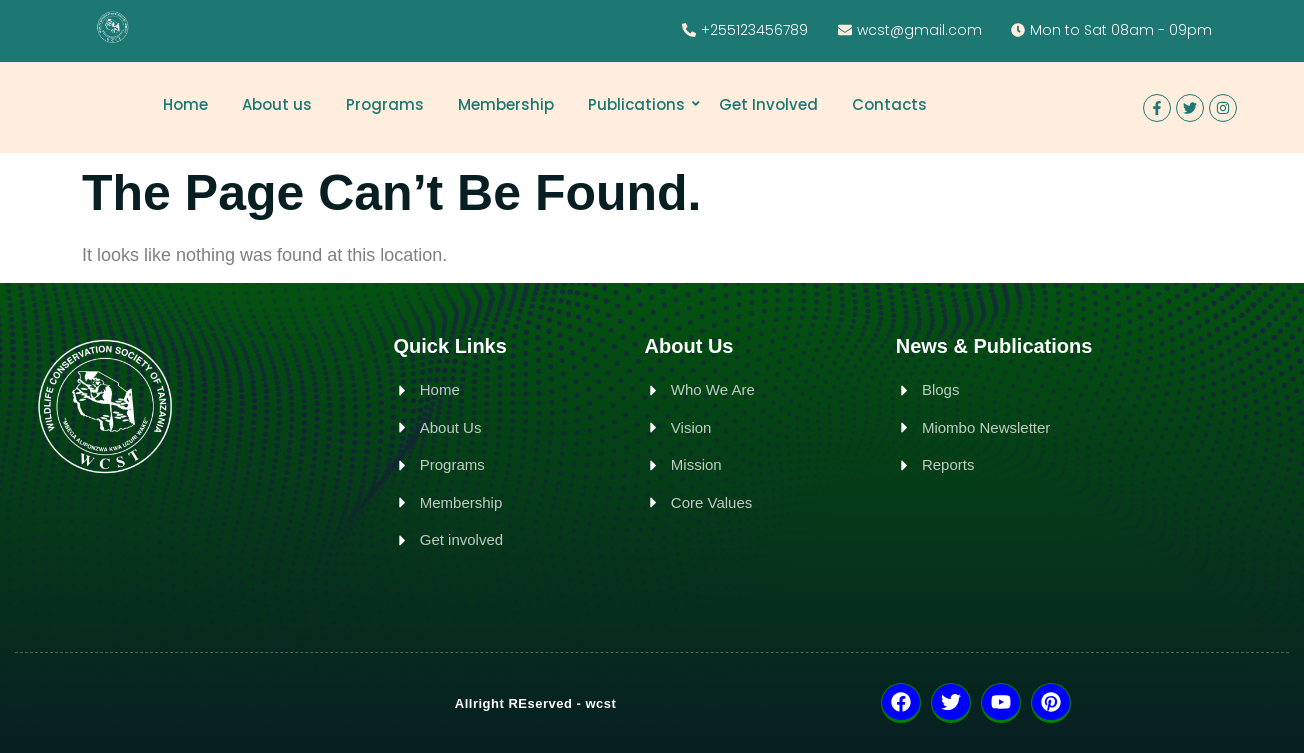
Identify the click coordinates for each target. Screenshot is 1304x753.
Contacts (889, 104)
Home (185, 104)
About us (277, 104)
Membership (506, 104)
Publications (640, 104)
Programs (385, 104)
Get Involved (768, 104)
